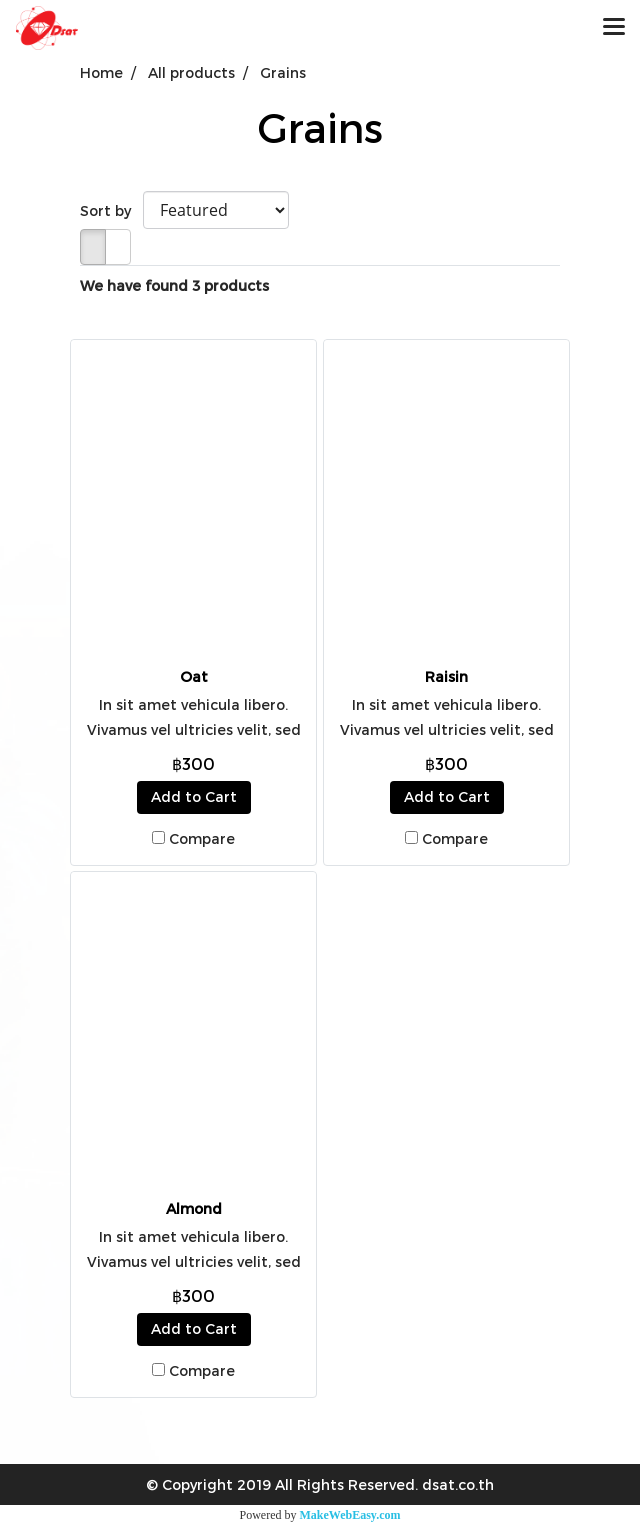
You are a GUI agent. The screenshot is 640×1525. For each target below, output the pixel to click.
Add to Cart (194, 796)
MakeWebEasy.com (350, 1515)
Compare (202, 838)
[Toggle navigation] (614, 28)
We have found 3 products (174, 285)
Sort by (111, 210)
